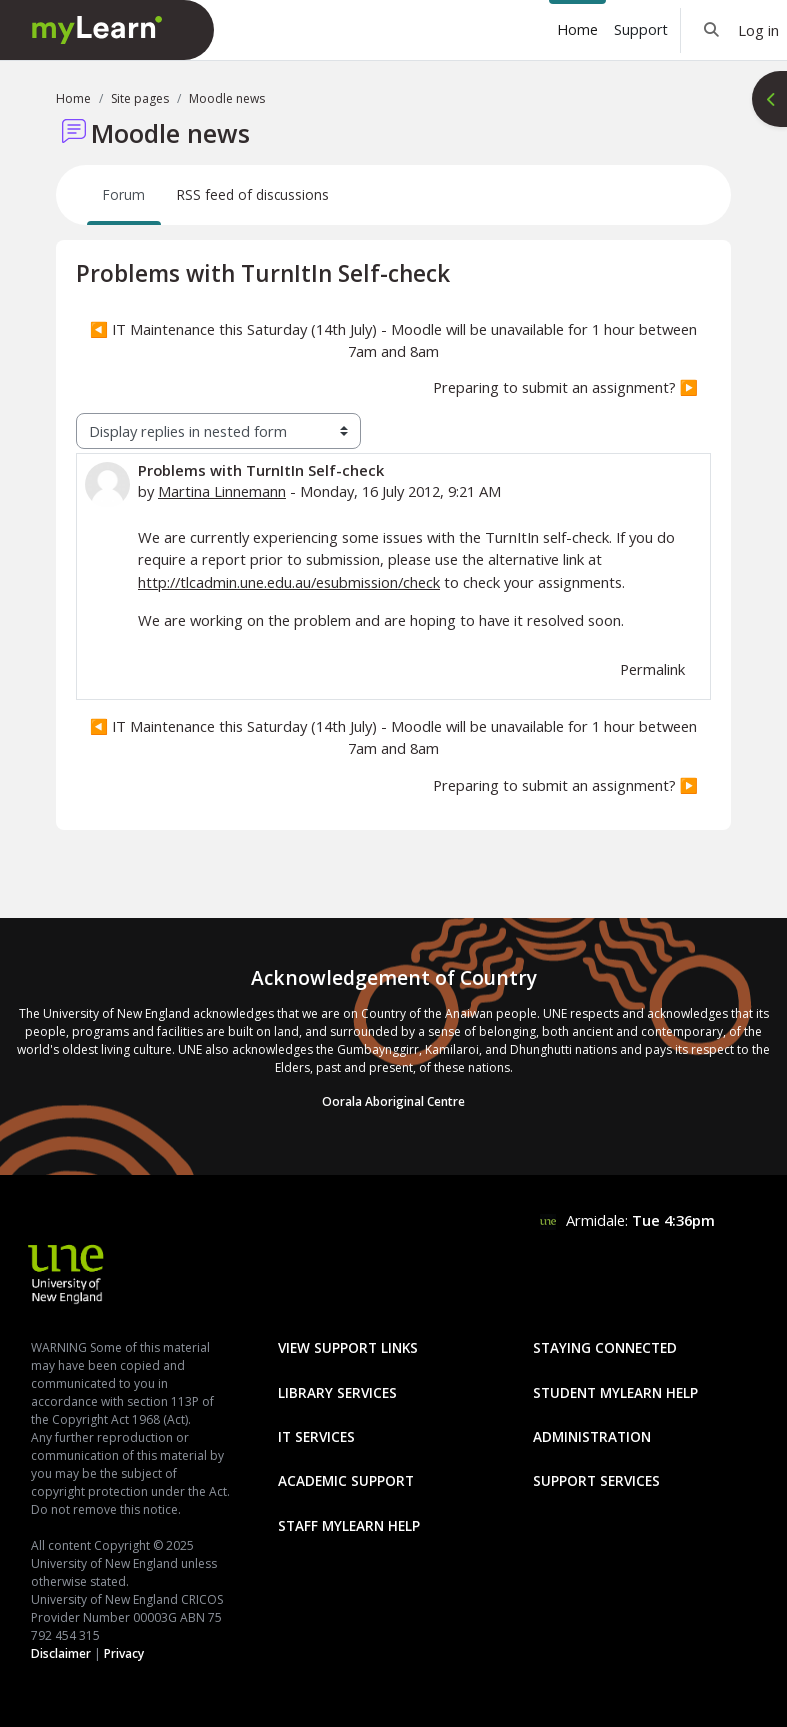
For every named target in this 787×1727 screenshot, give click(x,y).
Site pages (140, 98)
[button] (711, 30)
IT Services (316, 1436)
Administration (592, 1436)
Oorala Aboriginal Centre (393, 1101)
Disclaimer (61, 1653)
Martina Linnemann (222, 491)
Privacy (124, 1653)
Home (73, 98)
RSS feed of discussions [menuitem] (253, 194)
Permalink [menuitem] (652, 669)
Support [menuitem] (641, 29)
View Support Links (348, 1347)
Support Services (596, 1480)
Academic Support (346, 1480)
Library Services (337, 1392)
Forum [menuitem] (124, 194)
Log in (758, 30)
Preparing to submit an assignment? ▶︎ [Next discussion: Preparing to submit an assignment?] (565, 387)
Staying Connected (605, 1347)
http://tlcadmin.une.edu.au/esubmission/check (289, 582)
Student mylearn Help (615, 1392)
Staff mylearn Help (349, 1525)
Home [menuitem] (577, 29)
